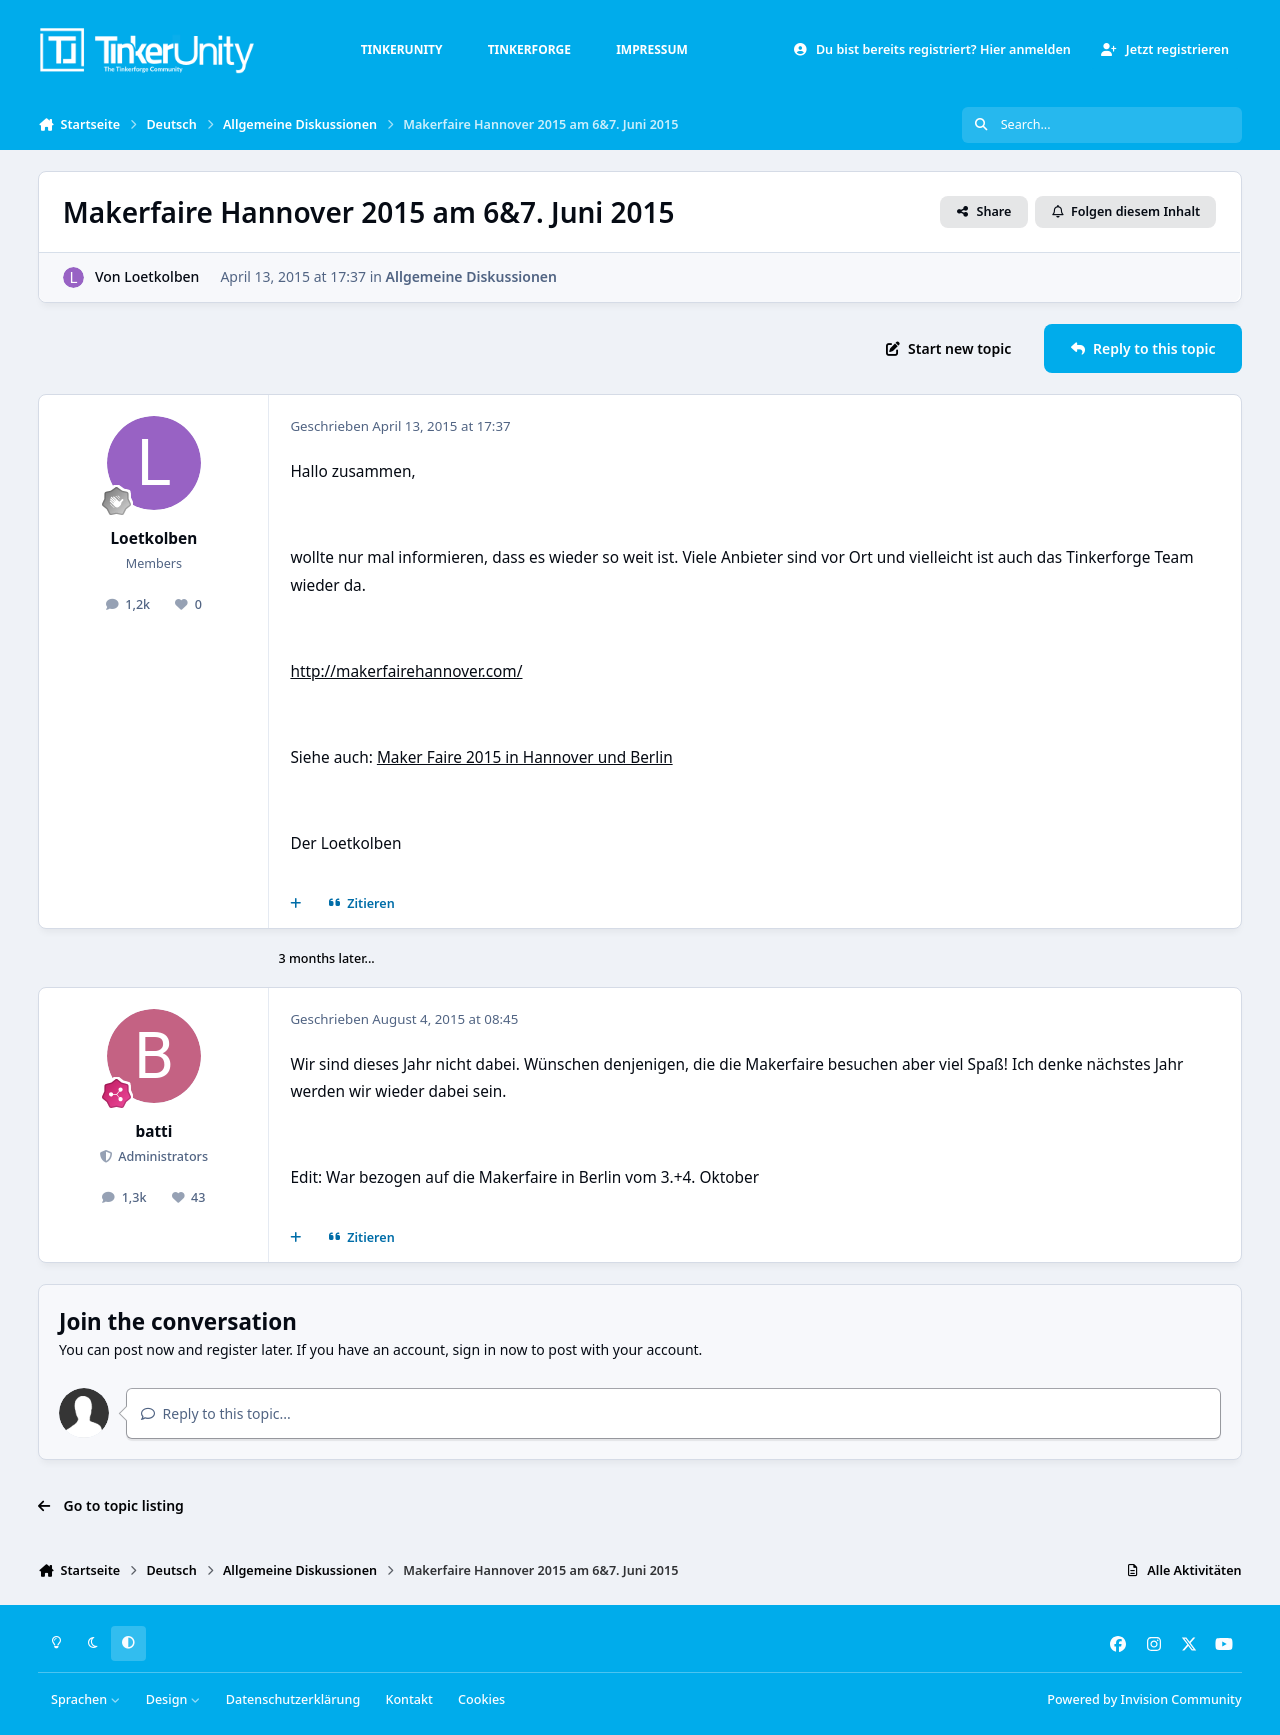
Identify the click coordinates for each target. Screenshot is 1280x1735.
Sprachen (86, 1699)
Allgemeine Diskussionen (471, 276)
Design (173, 1699)
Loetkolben (162, 276)
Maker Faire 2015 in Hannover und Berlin (525, 757)
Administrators (161, 1156)
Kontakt (408, 1699)
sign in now (490, 1349)
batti (153, 1131)
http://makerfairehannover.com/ (406, 671)
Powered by (1144, 1699)
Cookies (481, 1699)
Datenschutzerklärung (293, 1699)
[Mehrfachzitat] (296, 904)
